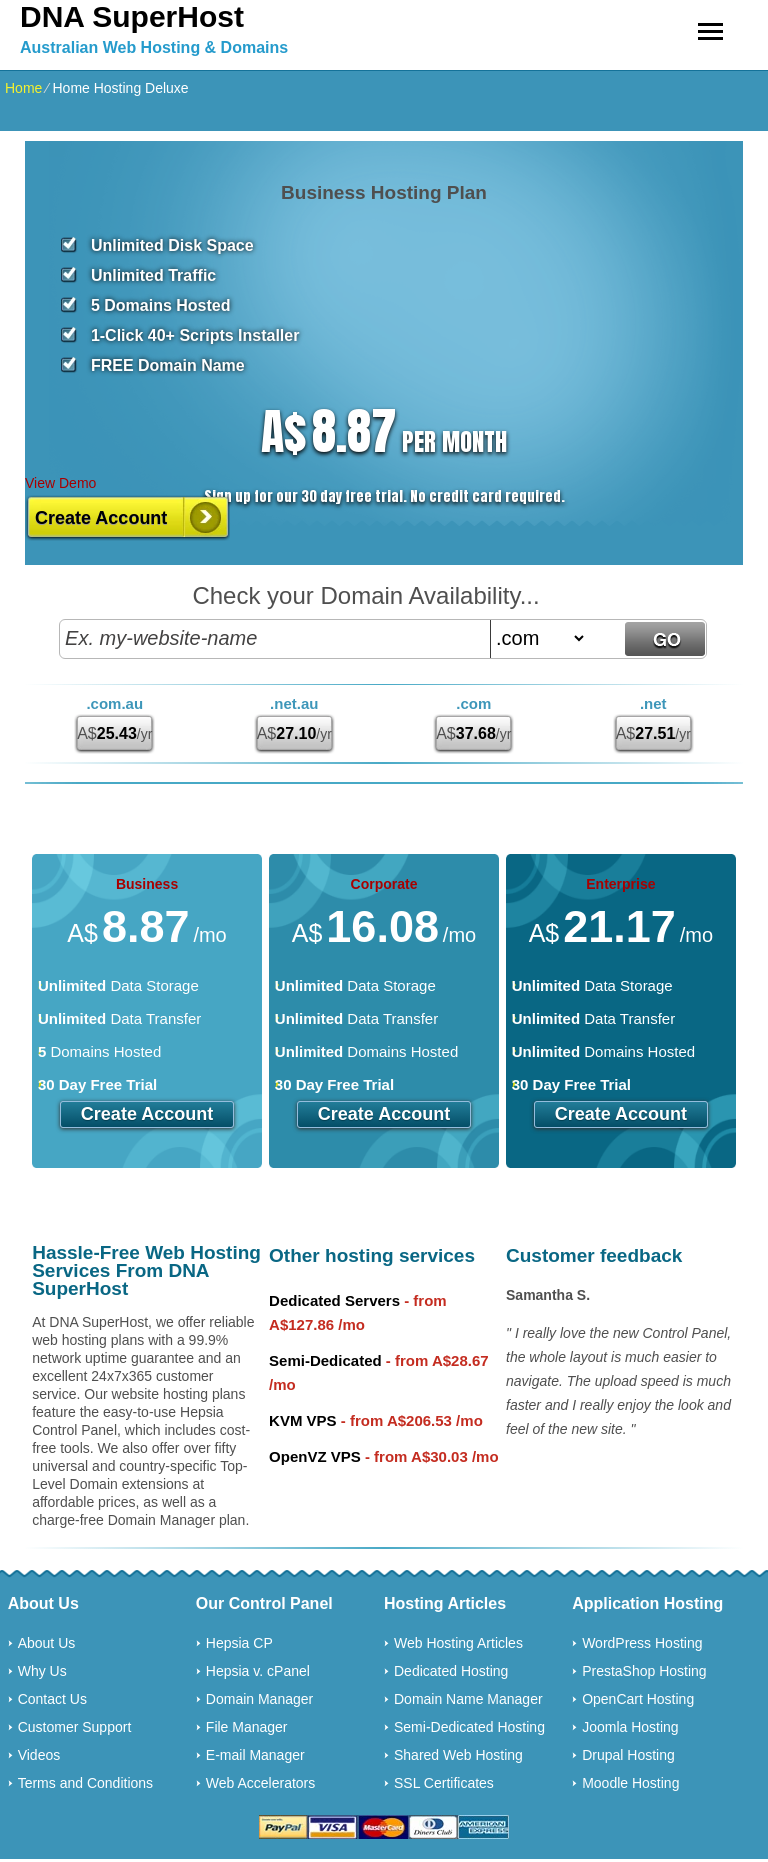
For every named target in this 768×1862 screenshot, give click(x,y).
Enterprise (620, 884)
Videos (39, 1755)
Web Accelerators (260, 1783)
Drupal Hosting (628, 1755)
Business (147, 884)
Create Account (101, 518)
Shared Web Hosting (458, 1755)
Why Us (42, 1671)
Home (23, 88)
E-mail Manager (255, 1755)
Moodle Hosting (630, 1783)
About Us (47, 1643)
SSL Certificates (444, 1783)
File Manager (247, 1727)
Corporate (384, 884)
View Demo (60, 483)
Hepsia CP (239, 1643)
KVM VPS (303, 1420)
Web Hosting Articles (458, 1643)
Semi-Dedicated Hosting (469, 1727)
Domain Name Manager (468, 1699)
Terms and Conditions (85, 1783)
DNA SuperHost (132, 16)
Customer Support (75, 1727)
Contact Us (52, 1699)
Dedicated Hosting (451, 1671)
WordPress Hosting (642, 1643)
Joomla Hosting (630, 1727)
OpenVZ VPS (315, 1456)
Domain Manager (259, 1699)
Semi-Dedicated (325, 1360)
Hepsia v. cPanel (258, 1671)
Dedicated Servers (334, 1300)
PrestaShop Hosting (644, 1671)
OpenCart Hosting (638, 1699)
